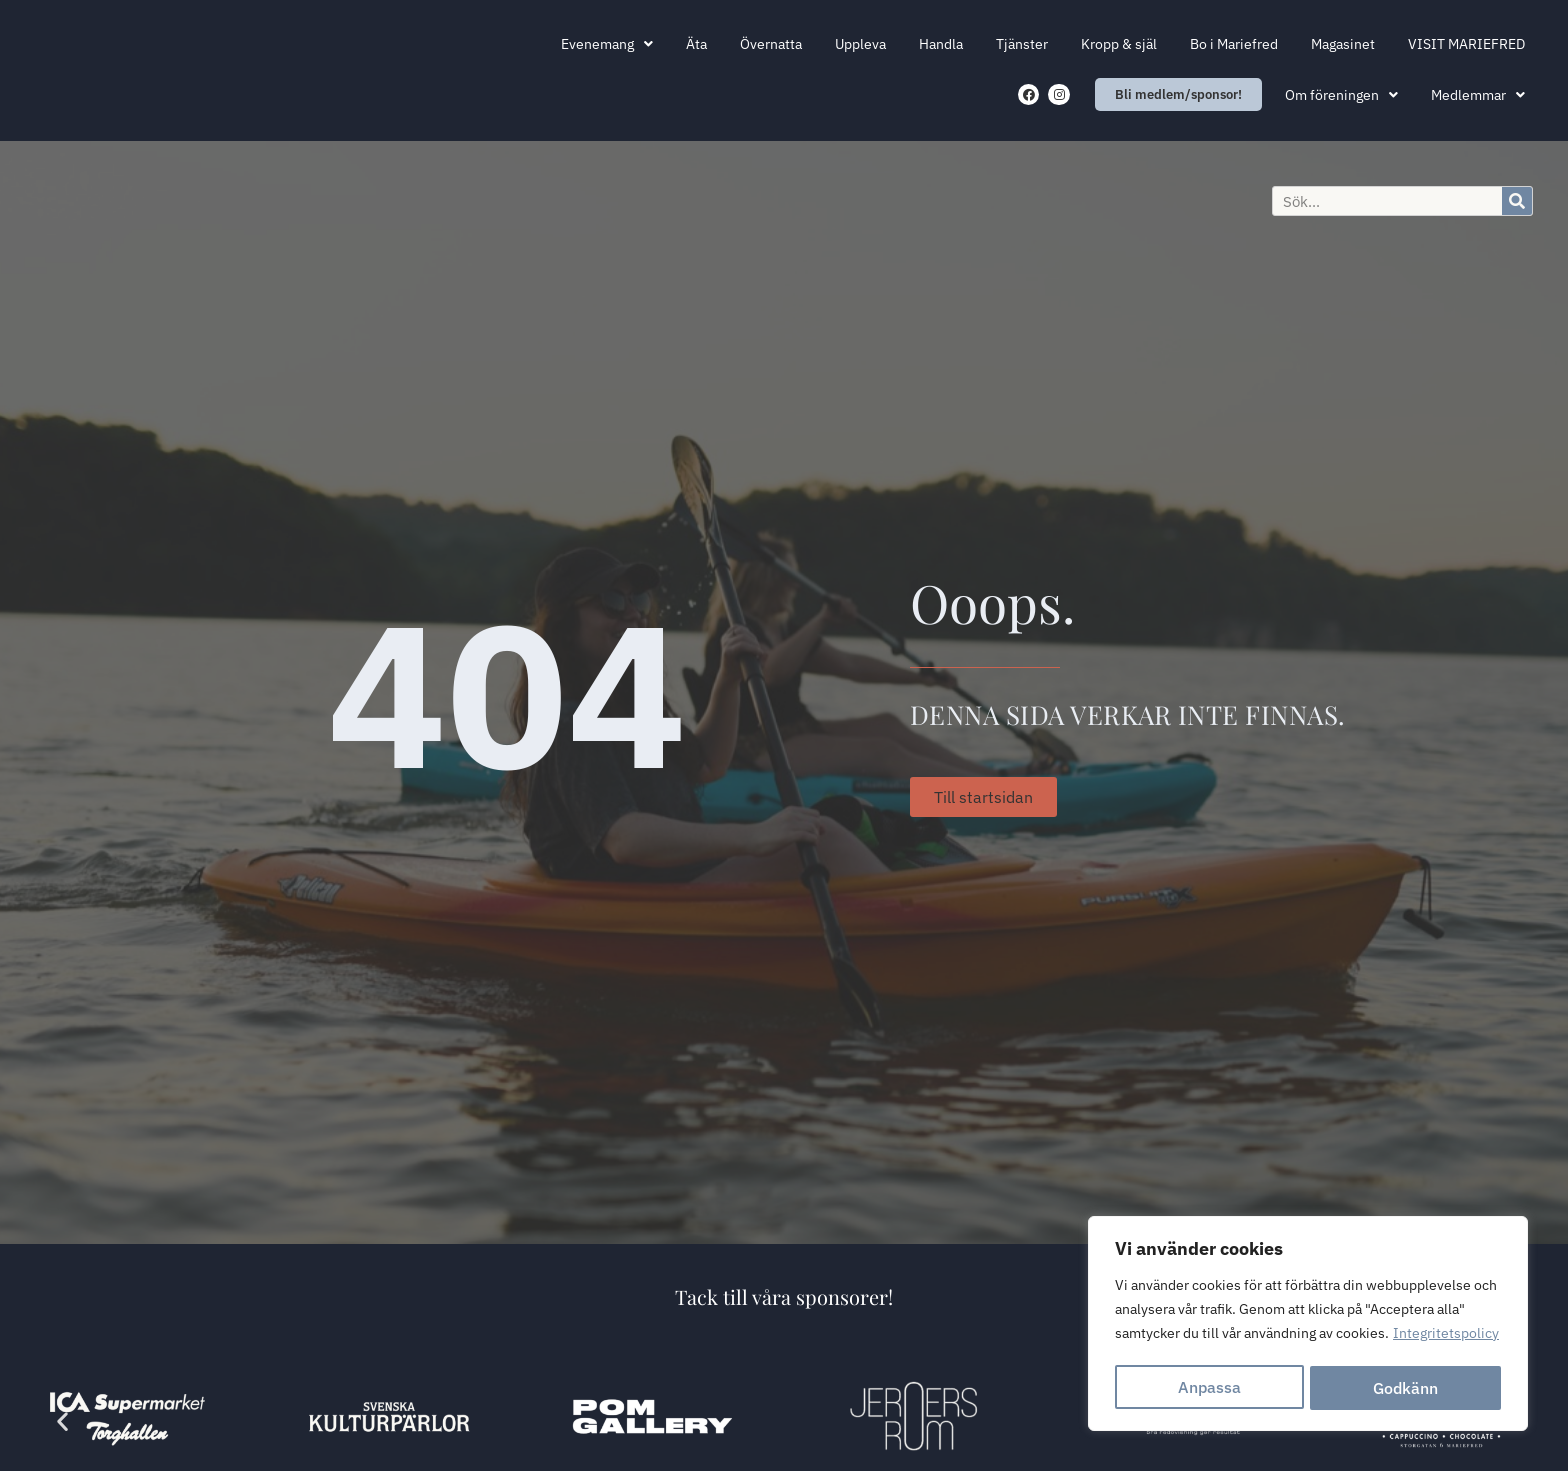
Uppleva (860, 44)
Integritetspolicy (1446, 1338)
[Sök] (1517, 201)
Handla (941, 44)
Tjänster (1022, 44)
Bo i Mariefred (1234, 44)
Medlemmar (1478, 95)
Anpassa (1209, 1388)
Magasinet (1343, 44)
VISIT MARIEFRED (1466, 44)
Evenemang (607, 44)
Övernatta (771, 44)
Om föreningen (1341, 95)
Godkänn (1406, 1388)
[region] (1308, 1326)
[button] (62, 1420)
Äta (696, 44)
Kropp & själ (1119, 44)
